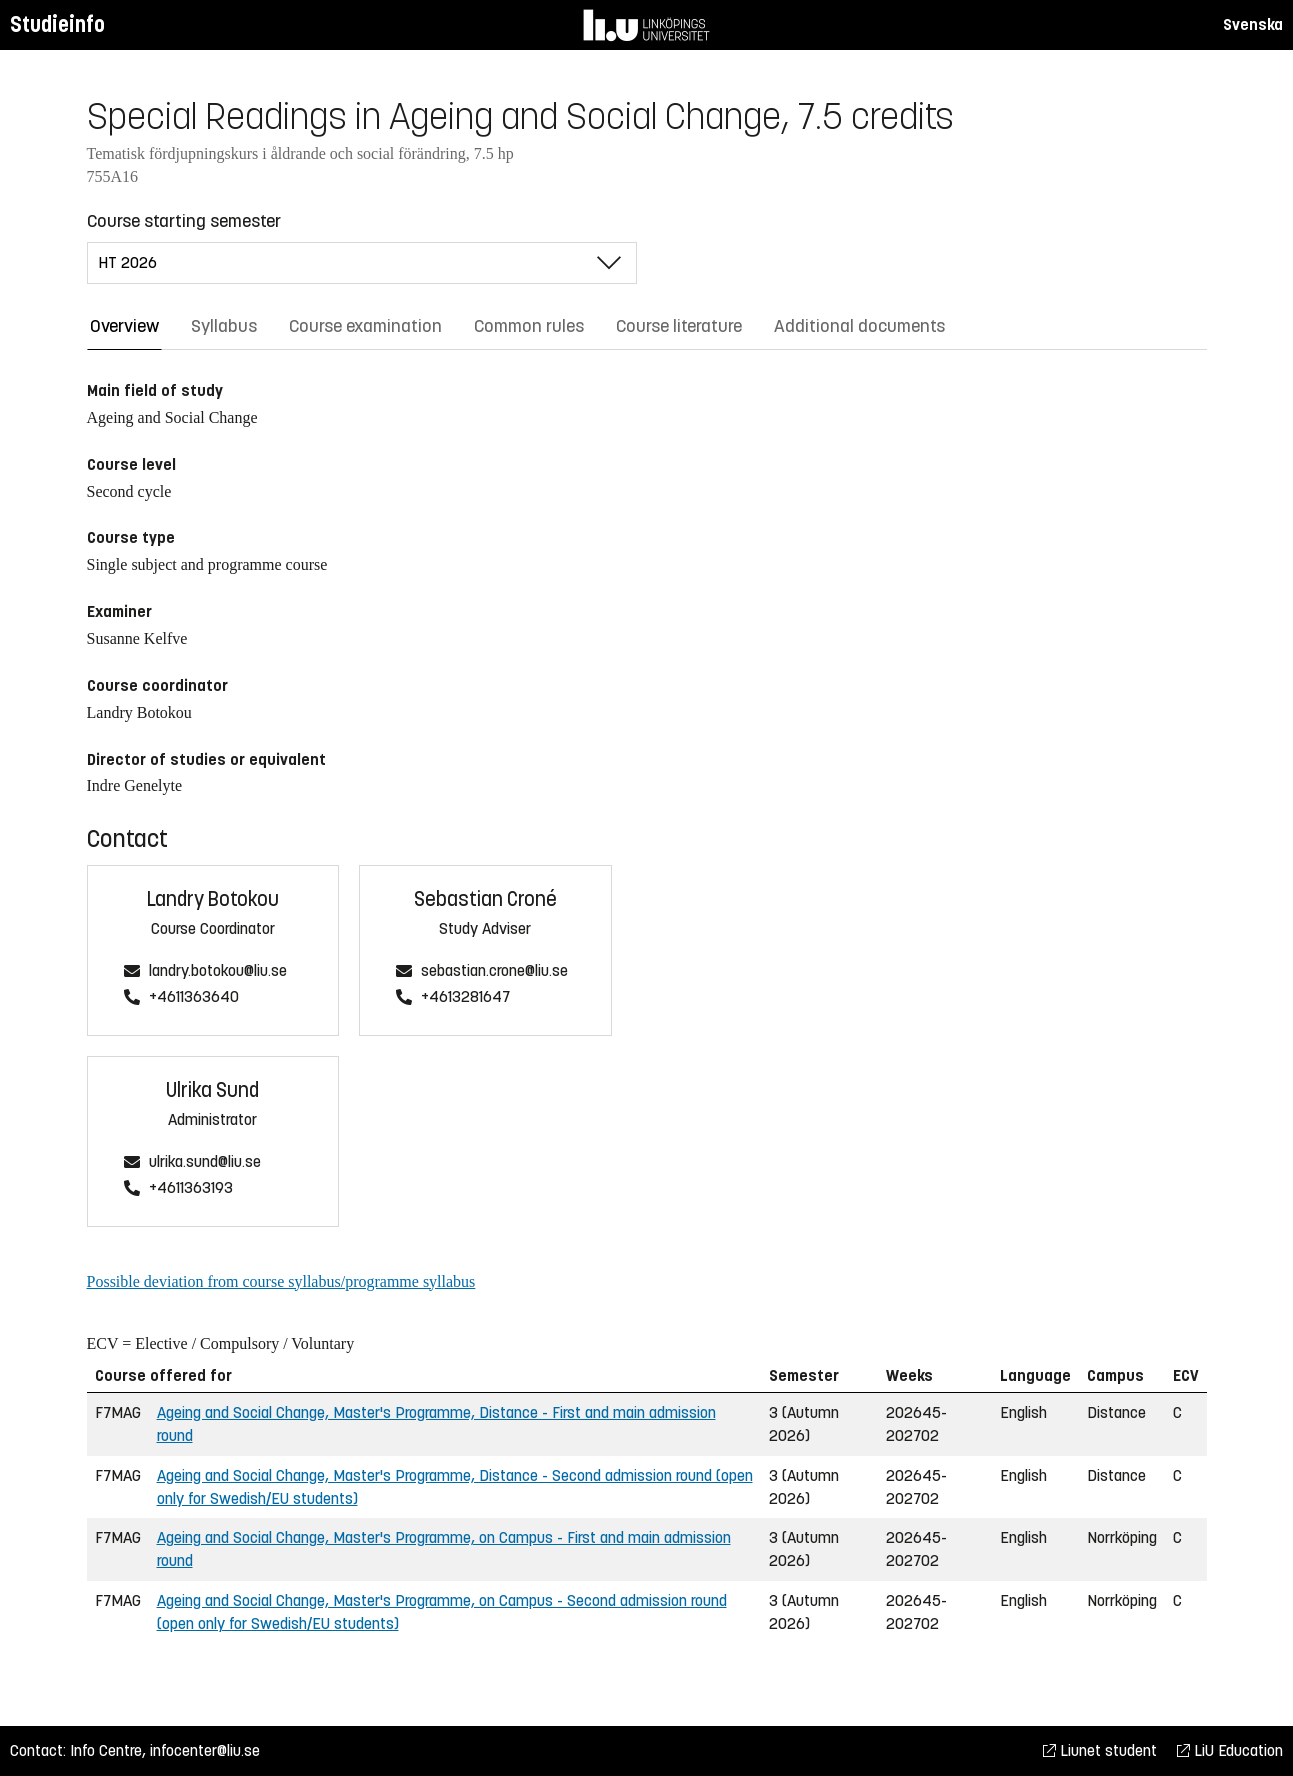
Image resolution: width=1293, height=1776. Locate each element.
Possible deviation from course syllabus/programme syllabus (281, 1281)
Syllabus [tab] (224, 326)
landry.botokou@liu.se (218, 971)
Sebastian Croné (485, 899)
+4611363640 (194, 997)
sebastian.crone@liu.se (494, 971)
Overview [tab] (124, 326)
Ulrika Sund (212, 1090)
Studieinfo (57, 24)
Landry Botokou (213, 899)
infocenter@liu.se (205, 1750)
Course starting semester (184, 221)
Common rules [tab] (529, 326)
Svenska (1253, 24)
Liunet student (1100, 1750)
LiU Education (1230, 1750)
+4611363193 (191, 1188)
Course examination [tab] (365, 326)
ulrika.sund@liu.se (205, 1162)
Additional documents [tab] (859, 326)
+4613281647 (465, 997)
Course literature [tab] (679, 326)
